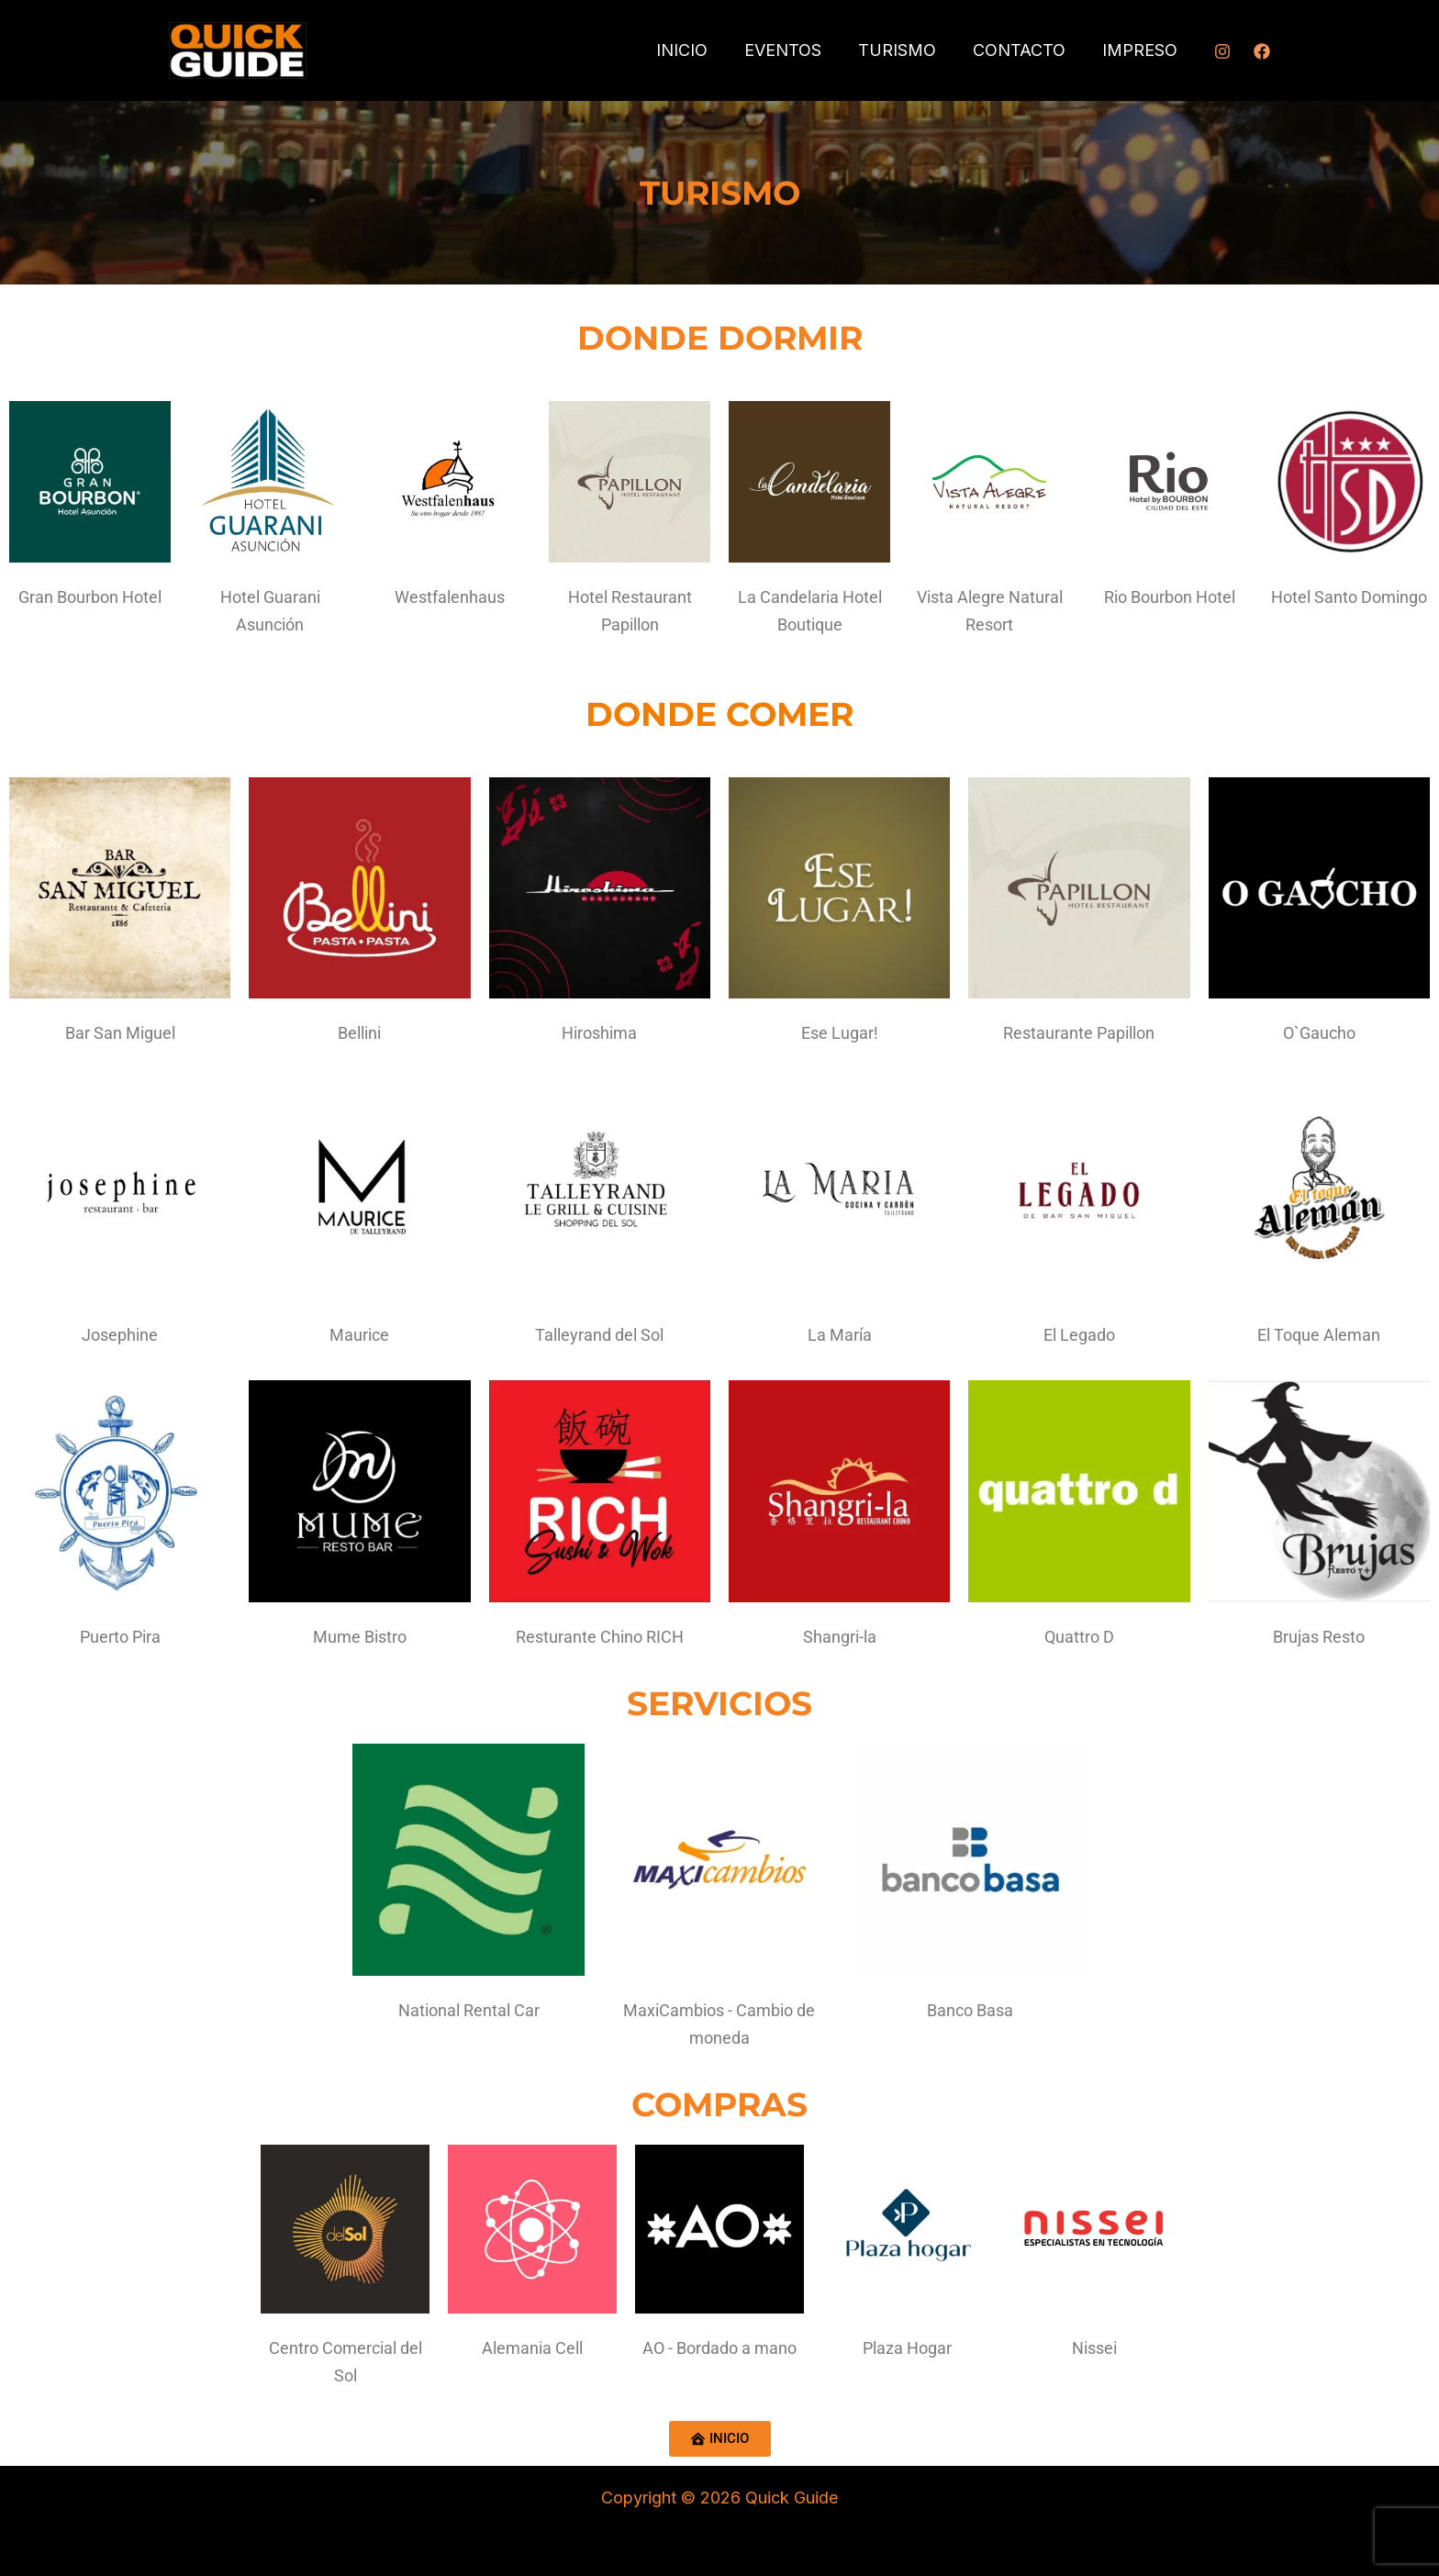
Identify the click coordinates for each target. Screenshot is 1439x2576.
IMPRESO (1141, 50)
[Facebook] (1262, 51)
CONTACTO (1024, 50)
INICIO (698, 50)
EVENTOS (795, 50)
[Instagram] (1222, 51)
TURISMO (906, 50)
